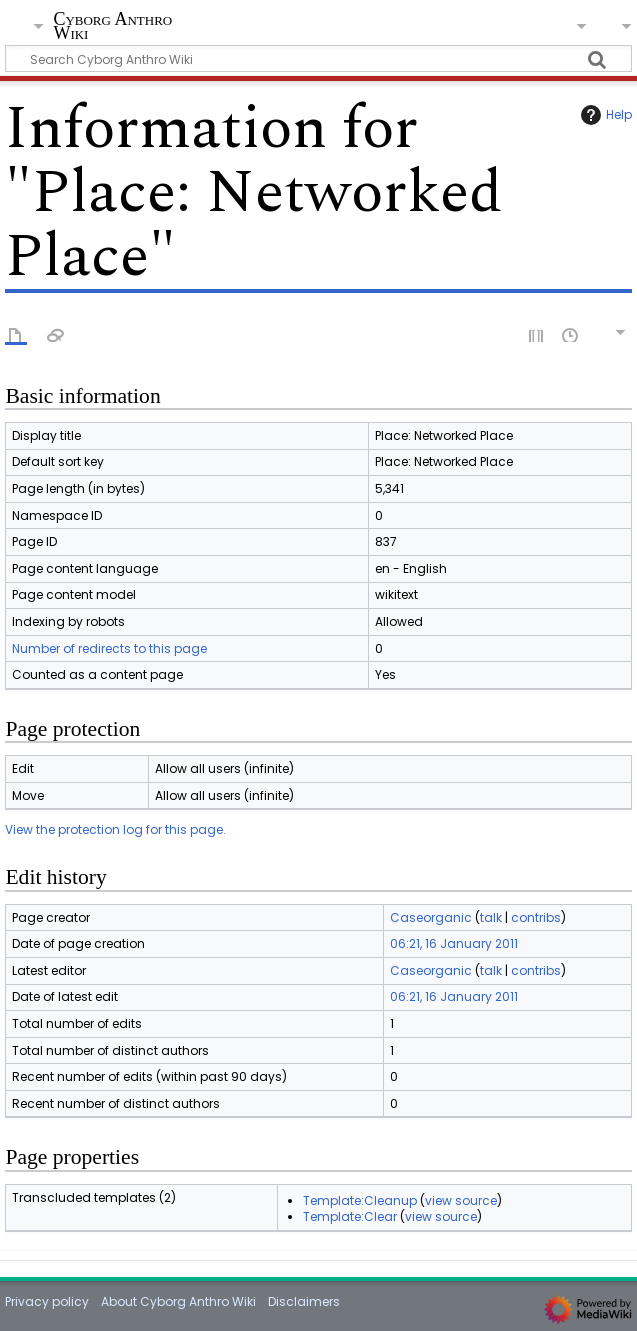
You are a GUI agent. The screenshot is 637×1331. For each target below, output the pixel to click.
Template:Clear (350, 1216)
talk (491, 917)
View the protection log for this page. (115, 829)
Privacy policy (47, 1301)
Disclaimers (304, 1301)
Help (604, 115)
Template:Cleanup (360, 1200)
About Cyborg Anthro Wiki (178, 1301)
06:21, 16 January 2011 (454, 943)
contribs (536, 917)
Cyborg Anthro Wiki (112, 26)
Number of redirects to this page (109, 648)
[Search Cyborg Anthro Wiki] (318, 58)
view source (461, 1200)
